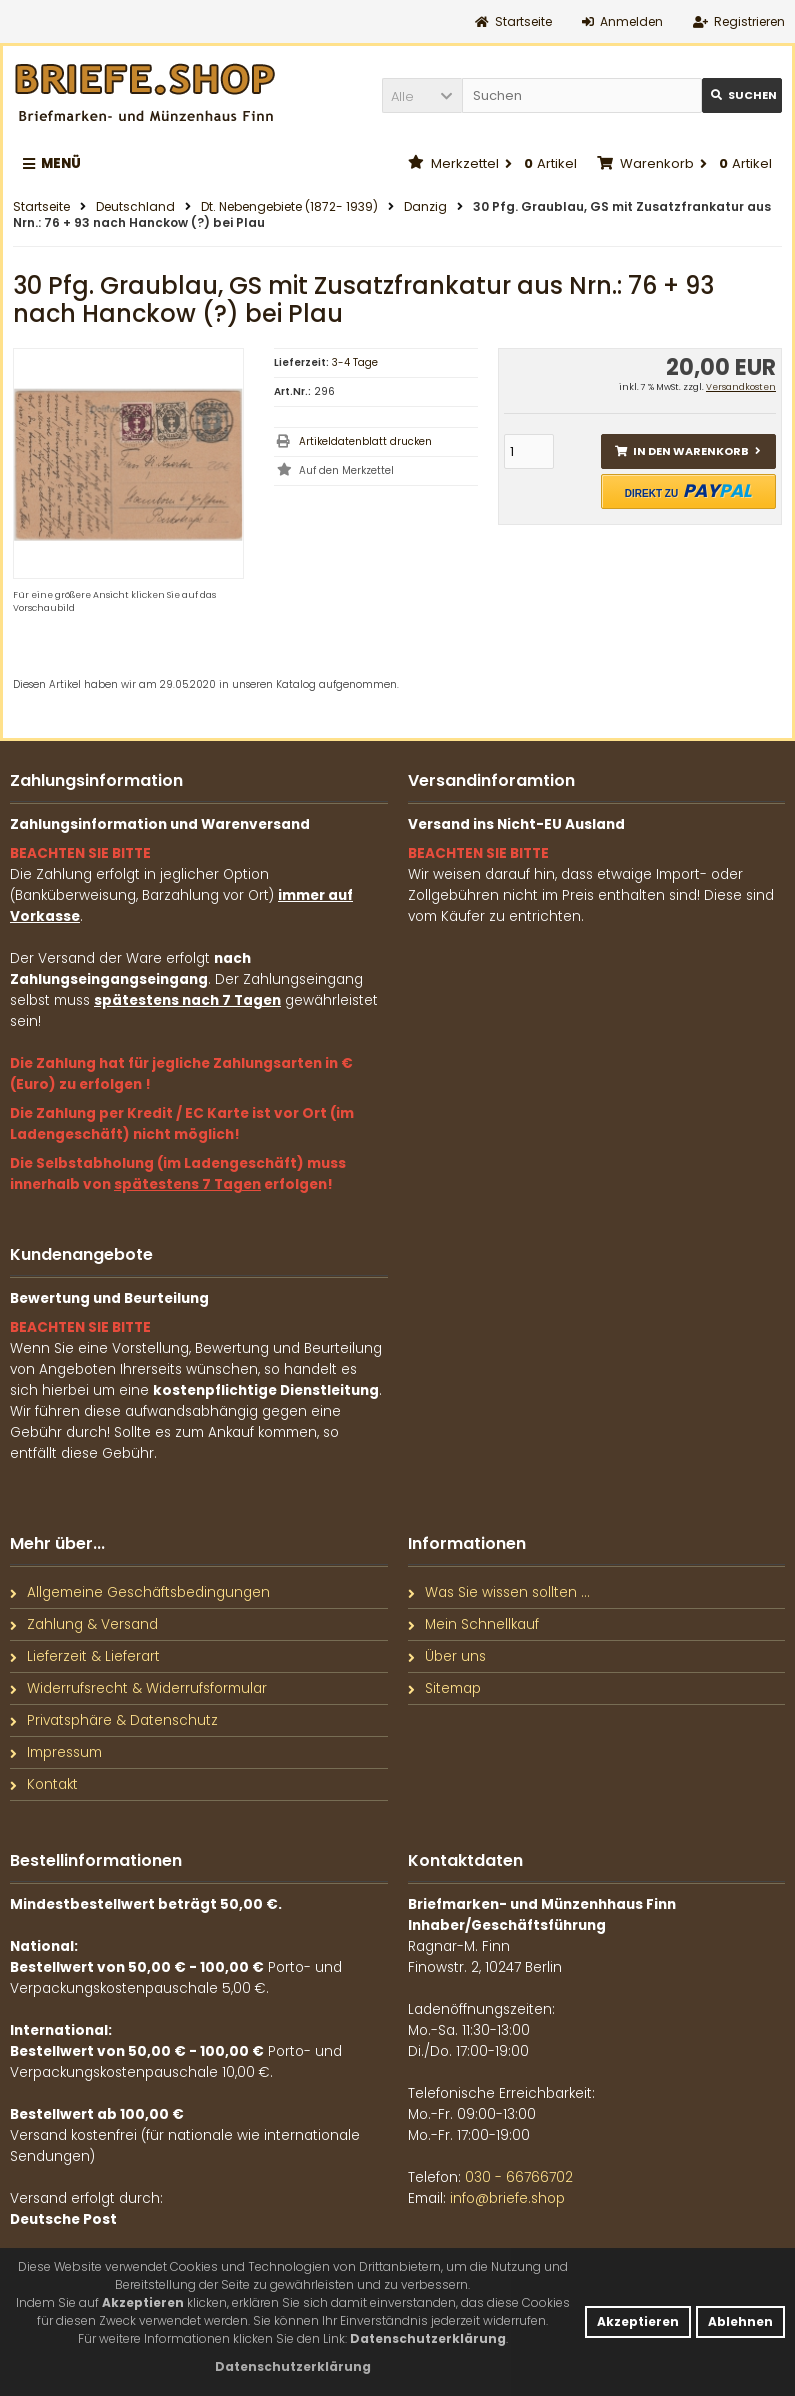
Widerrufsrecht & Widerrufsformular (138, 1688)
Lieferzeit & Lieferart (85, 1656)
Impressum (56, 1752)
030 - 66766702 (519, 2177)
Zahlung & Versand (84, 1624)
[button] (422, 95)
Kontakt (44, 1784)
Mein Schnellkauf (473, 1624)
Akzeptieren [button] (638, 2321)
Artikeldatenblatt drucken (365, 441)
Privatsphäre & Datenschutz (114, 1720)
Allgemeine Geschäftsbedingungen (140, 1592)
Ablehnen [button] (740, 2321)
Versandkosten (741, 387)
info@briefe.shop (507, 2198)
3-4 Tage (355, 362)
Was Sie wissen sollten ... (499, 1592)
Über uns (447, 1656)
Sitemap (444, 1688)
